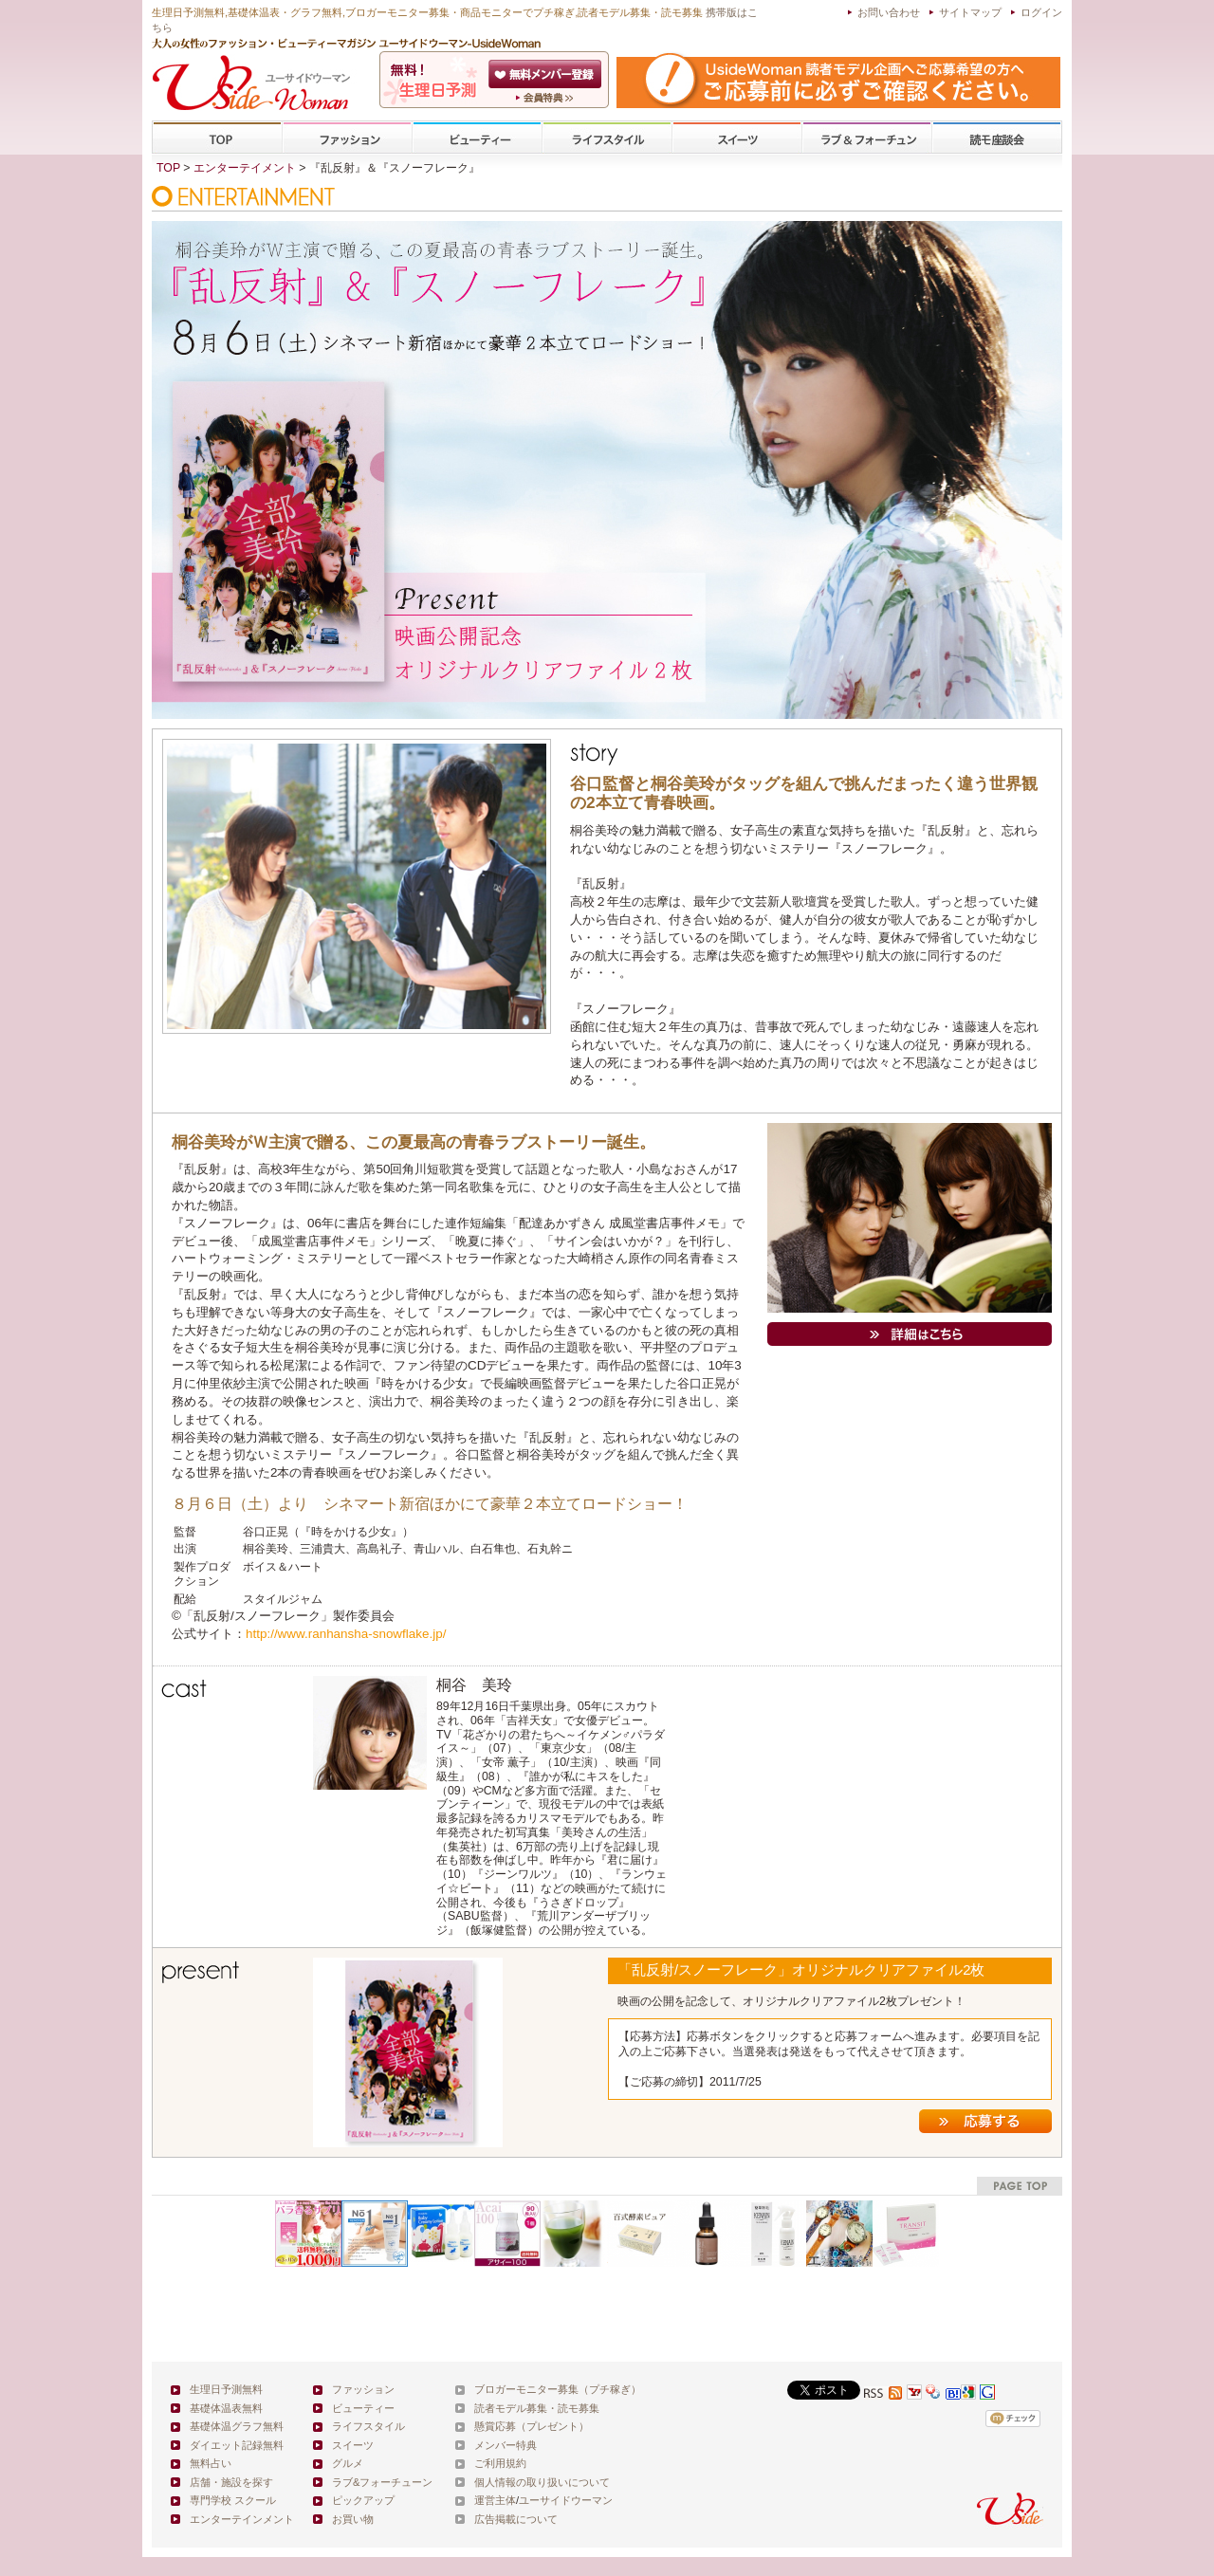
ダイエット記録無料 (237, 2445)
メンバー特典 (505, 2445)
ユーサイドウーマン (566, 2500)
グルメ (347, 2463)
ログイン (1041, 12)
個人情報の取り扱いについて (542, 2482)
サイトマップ (970, 12)
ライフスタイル (607, 138)
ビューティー (477, 138)
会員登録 (546, 74)
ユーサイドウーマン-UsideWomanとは (546, 97)
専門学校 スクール (233, 2500)
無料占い (210, 2463)
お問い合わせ (888, 12)
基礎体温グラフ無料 (237, 2426)
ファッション (347, 138)
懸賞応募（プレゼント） (531, 2426)
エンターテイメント (244, 168)
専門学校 (996, 138)
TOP (218, 138)
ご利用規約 (500, 2463)
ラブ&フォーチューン (866, 138)
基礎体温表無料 (226, 2408)
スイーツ (736, 138)
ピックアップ (363, 2500)
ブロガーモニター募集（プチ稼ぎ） (557, 2389)
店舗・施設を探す (231, 2482)
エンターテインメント (242, 2519)
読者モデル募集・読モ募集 (536, 2408)
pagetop (1019, 2186)
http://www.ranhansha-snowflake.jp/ (346, 1634)
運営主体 (495, 2500)
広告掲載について (516, 2519)
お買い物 (353, 2519)
